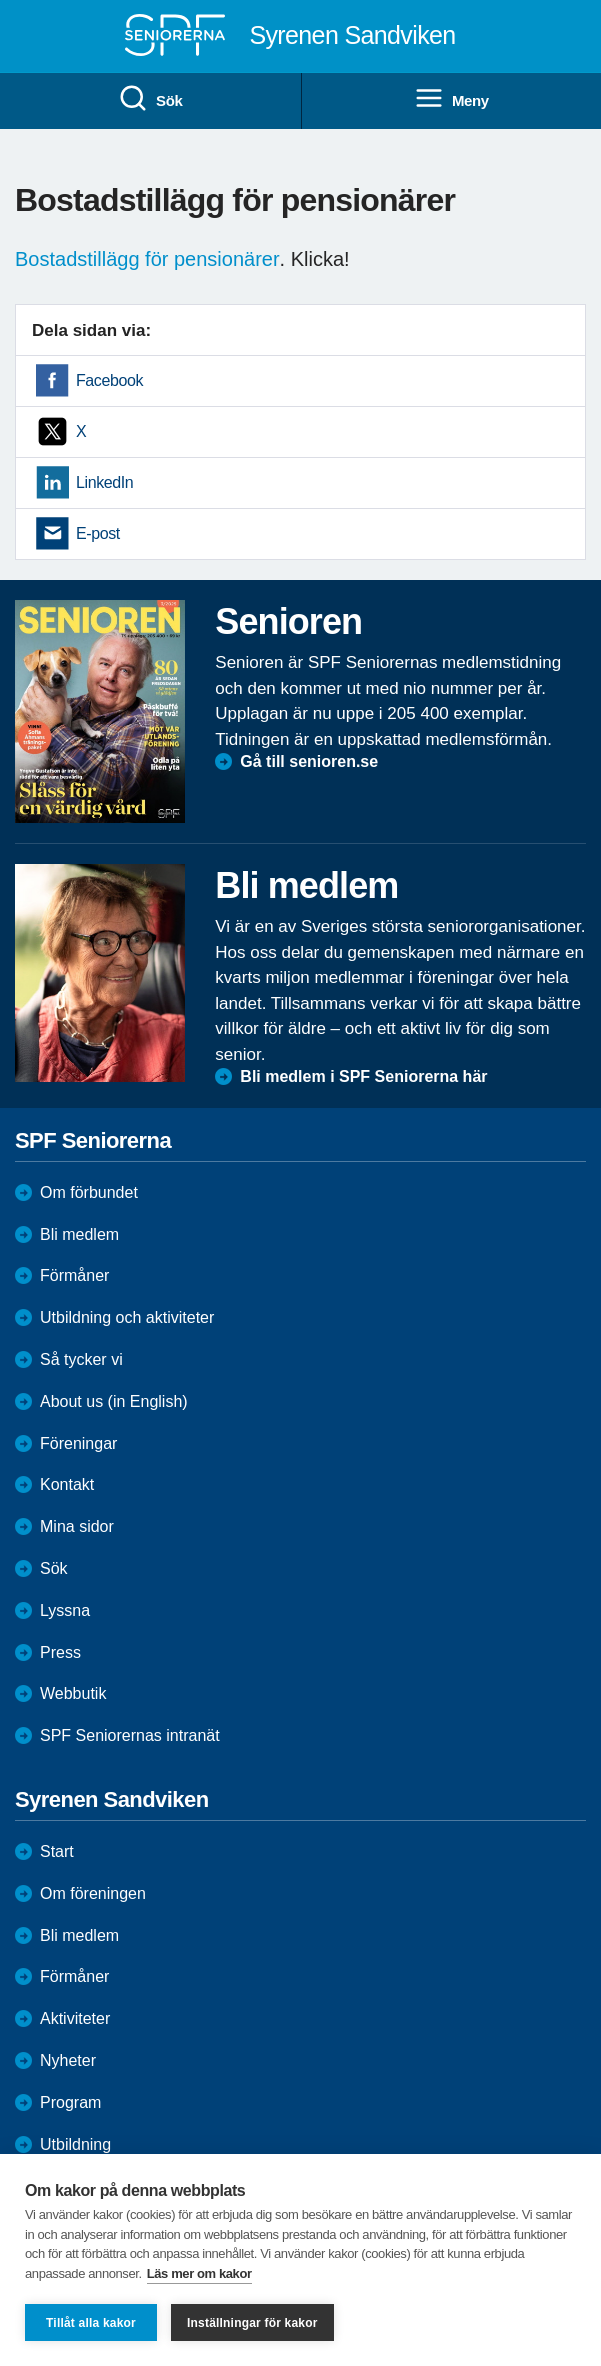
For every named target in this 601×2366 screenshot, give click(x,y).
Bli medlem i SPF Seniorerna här (363, 1076)
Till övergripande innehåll (0, 0)
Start (57, 1851)
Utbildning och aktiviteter (127, 1317)
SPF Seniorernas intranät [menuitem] (130, 1735)
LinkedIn (104, 482)
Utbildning (75, 2144)
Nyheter (68, 2060)
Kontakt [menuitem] (67, 1484)
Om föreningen (93, 1893)
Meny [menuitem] (451, 99)
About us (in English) (114, 1401)
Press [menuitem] (60, 1652)
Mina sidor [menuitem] (77, 1526)
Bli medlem (79, 1234)
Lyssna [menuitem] (65, 1610)
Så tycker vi (81, 1359)
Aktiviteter (75, 2018)
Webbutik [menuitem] (73, 1693)
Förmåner (74, 1275)
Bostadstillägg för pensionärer (147, 259)
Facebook (109, 380)
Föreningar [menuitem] (78, 1443)
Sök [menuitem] (150, 99)
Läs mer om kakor (199, 2273)
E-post (98, 533)
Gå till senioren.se (309, 761)
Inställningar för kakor (252, 2323)
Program (70, 2102)
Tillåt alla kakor (91, 2323)
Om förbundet (89, 1192)
